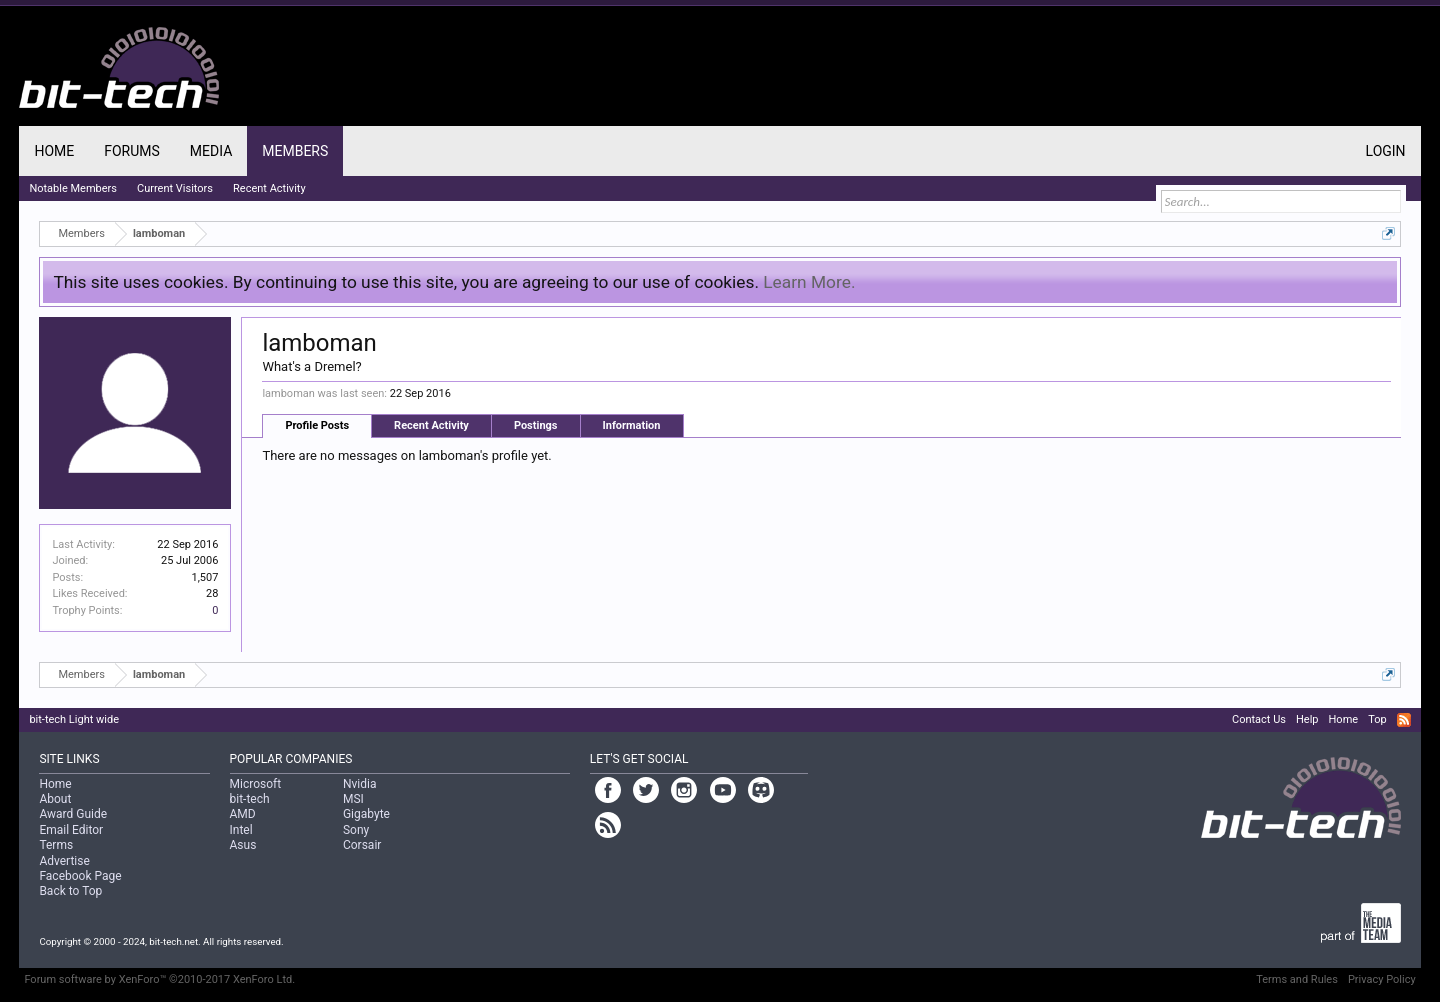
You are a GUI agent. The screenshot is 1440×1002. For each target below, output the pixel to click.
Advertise (64, 861)
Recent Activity (431, 425)
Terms (56, 845)
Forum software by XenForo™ (159, 979)
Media (211, 151)
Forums (132, 151)
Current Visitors (175, 188)
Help (1307, 719)
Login (1386, 151)
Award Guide (73, 814)
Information (632, 425)
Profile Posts (317, 425)
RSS (1404, 720)
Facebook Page (80, 876)
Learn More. (809, 282)
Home (54, 151)
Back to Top (70, 891)
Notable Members (73, 188)
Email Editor (71, 830)
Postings (536, 425)
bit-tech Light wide (74, 719)
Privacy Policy (1382, 979)
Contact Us (1259, 719)
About (55, 799)
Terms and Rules (1297, 979)
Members (295, 151)
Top (1377, 719)
